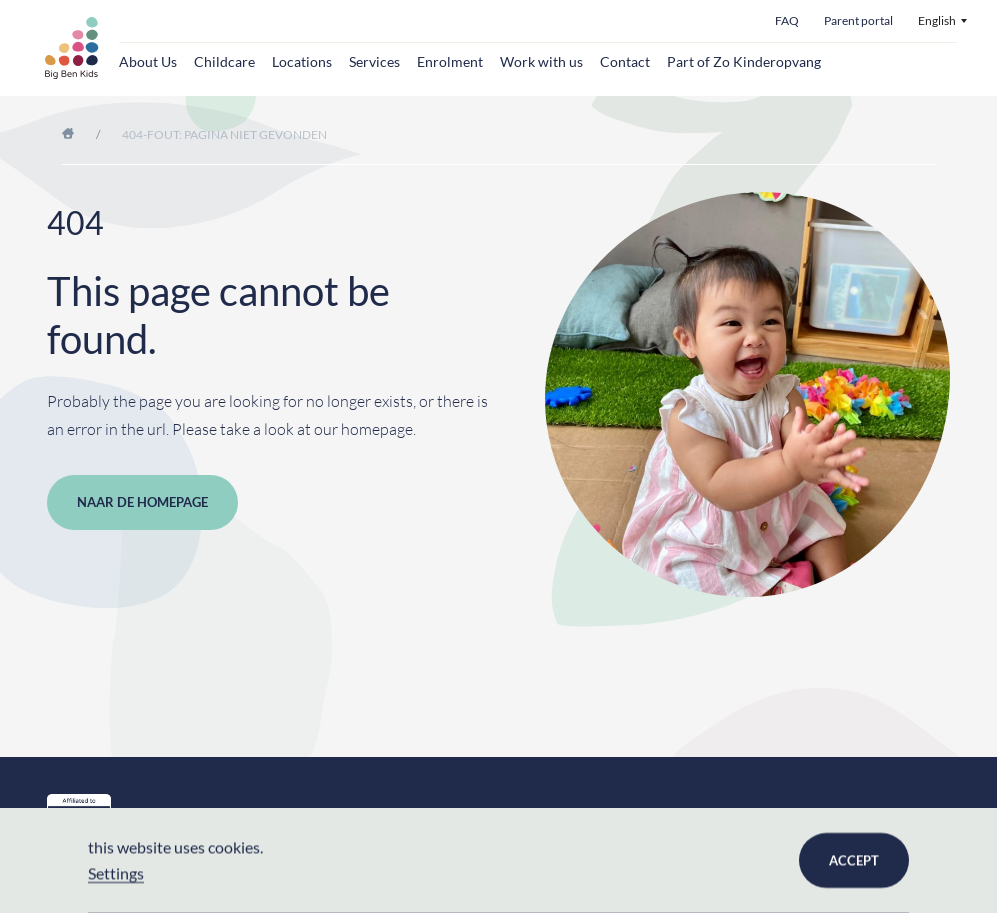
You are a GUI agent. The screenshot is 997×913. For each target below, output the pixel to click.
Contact (625, 61)
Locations (302, 61)
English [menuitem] (937, 21)
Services (374, 61)
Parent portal (858, 21)
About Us (148, 61)
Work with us (541, 61)
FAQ (787, 21)
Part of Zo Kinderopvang (744, 61)
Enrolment (450, 61)
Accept (854, 860)
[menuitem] (942, 21)
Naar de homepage (142, 502)
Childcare (224, 61)
